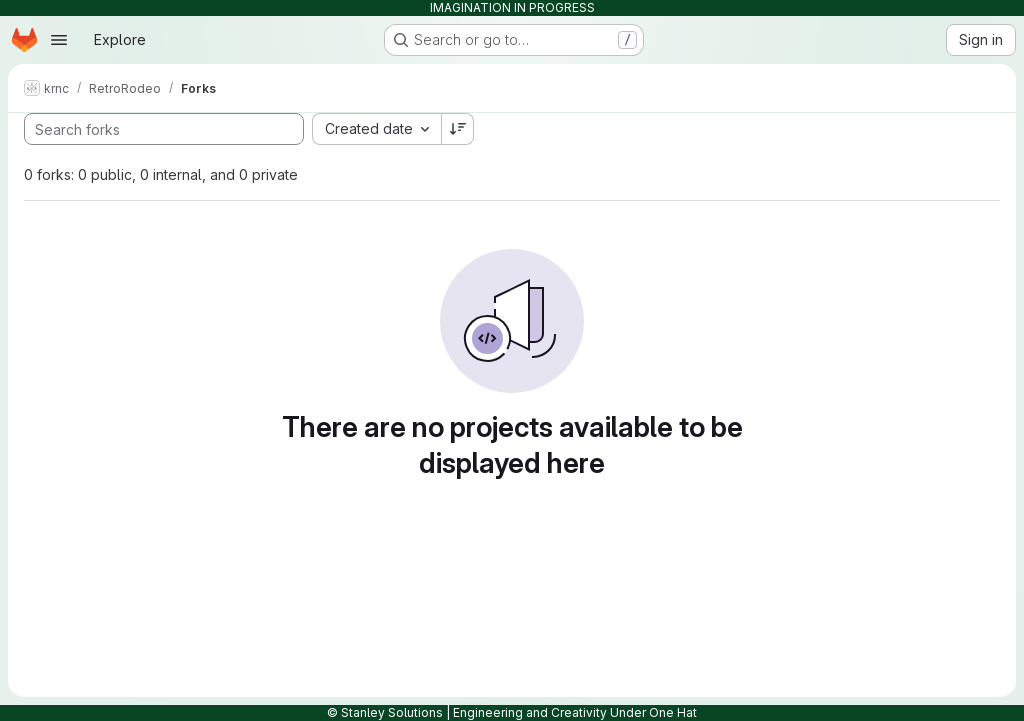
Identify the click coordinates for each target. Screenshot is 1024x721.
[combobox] (376, 129)
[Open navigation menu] (59, 40)
